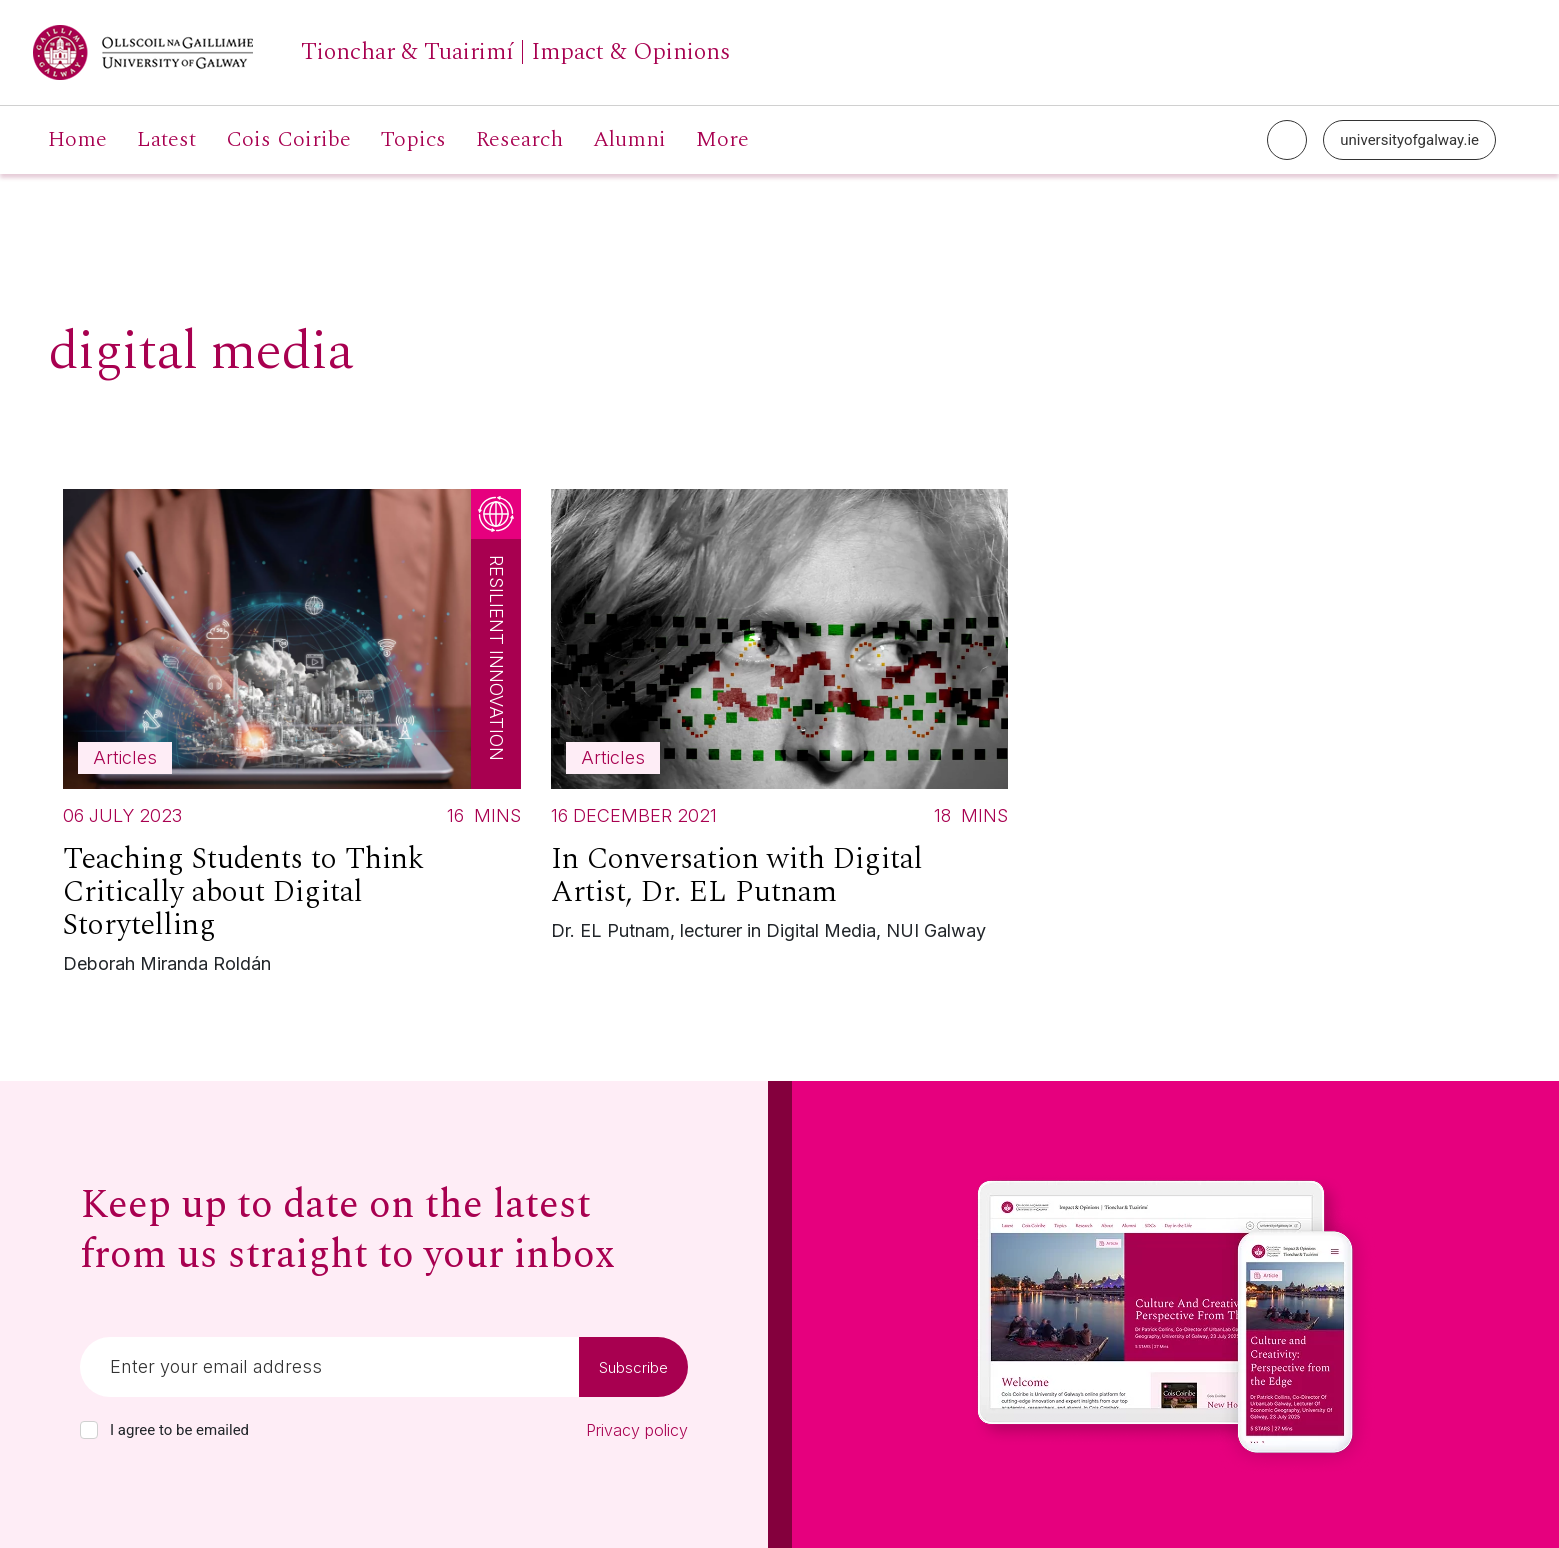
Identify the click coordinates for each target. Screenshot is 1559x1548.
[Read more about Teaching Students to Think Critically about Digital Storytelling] (292, 737)
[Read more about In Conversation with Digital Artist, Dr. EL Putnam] (780, 720)
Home (77, 140)
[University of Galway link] (381, 52)
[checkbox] (89, 1430)
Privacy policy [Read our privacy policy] (637, 1430)
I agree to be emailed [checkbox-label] (179, 1430)
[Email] (329, 1367)
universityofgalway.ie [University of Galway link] (1409, 140)
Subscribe (633, 1367)
